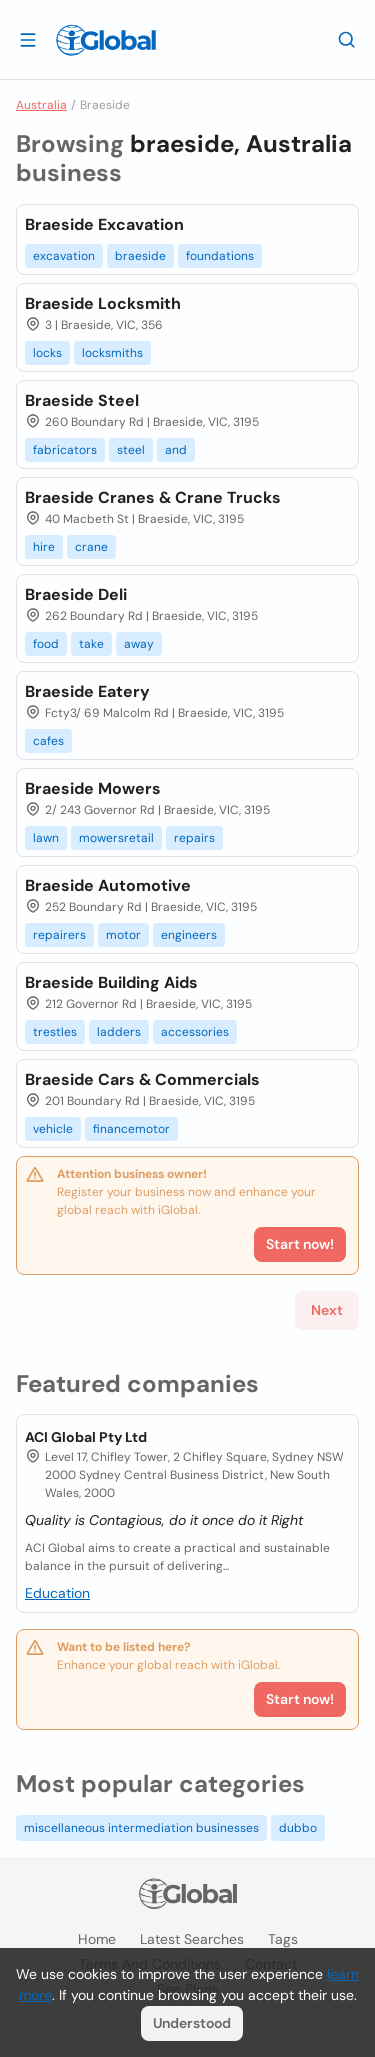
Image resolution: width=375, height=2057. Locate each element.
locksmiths (112, 353)
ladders (119, 1032)
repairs (194, 838)
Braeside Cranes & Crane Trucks (153, 497)
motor (123, 935)
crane (91, 547)
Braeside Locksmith (103, 303)
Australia (41, 105)
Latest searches (192, 1939)
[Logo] (106, 40)
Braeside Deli (76, 594)
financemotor (131, 1129)
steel (131, 450)
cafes (48, 741)
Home (97, 1939)
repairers (59, 935)
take (91, 644)
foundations (220, 256)
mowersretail (116, 838)
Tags (283, 1939)
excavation (64, 256)
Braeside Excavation (104, 224)
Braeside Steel (82, 400)
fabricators (65, 450)
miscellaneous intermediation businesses (141, 1828)
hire (44, 547)
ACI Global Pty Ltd (86, 1437)
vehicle (53, 1129)
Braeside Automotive (108, 885)
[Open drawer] (28, 39)
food (46, 644)
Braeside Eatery (87, 691)
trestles (55, 1032)
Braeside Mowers (93, 788)
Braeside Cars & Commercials (142, 1079)
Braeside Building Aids (111, 982)
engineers (189, 935)
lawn (46, 838)
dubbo (298, 1828)
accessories (195, 1032)
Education (57, 1593)
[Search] (347, 39)
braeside (140, 256)
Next (327, 1310)
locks (47, 353)
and (176, 450)
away (139, 644)
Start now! (300, 1699)
